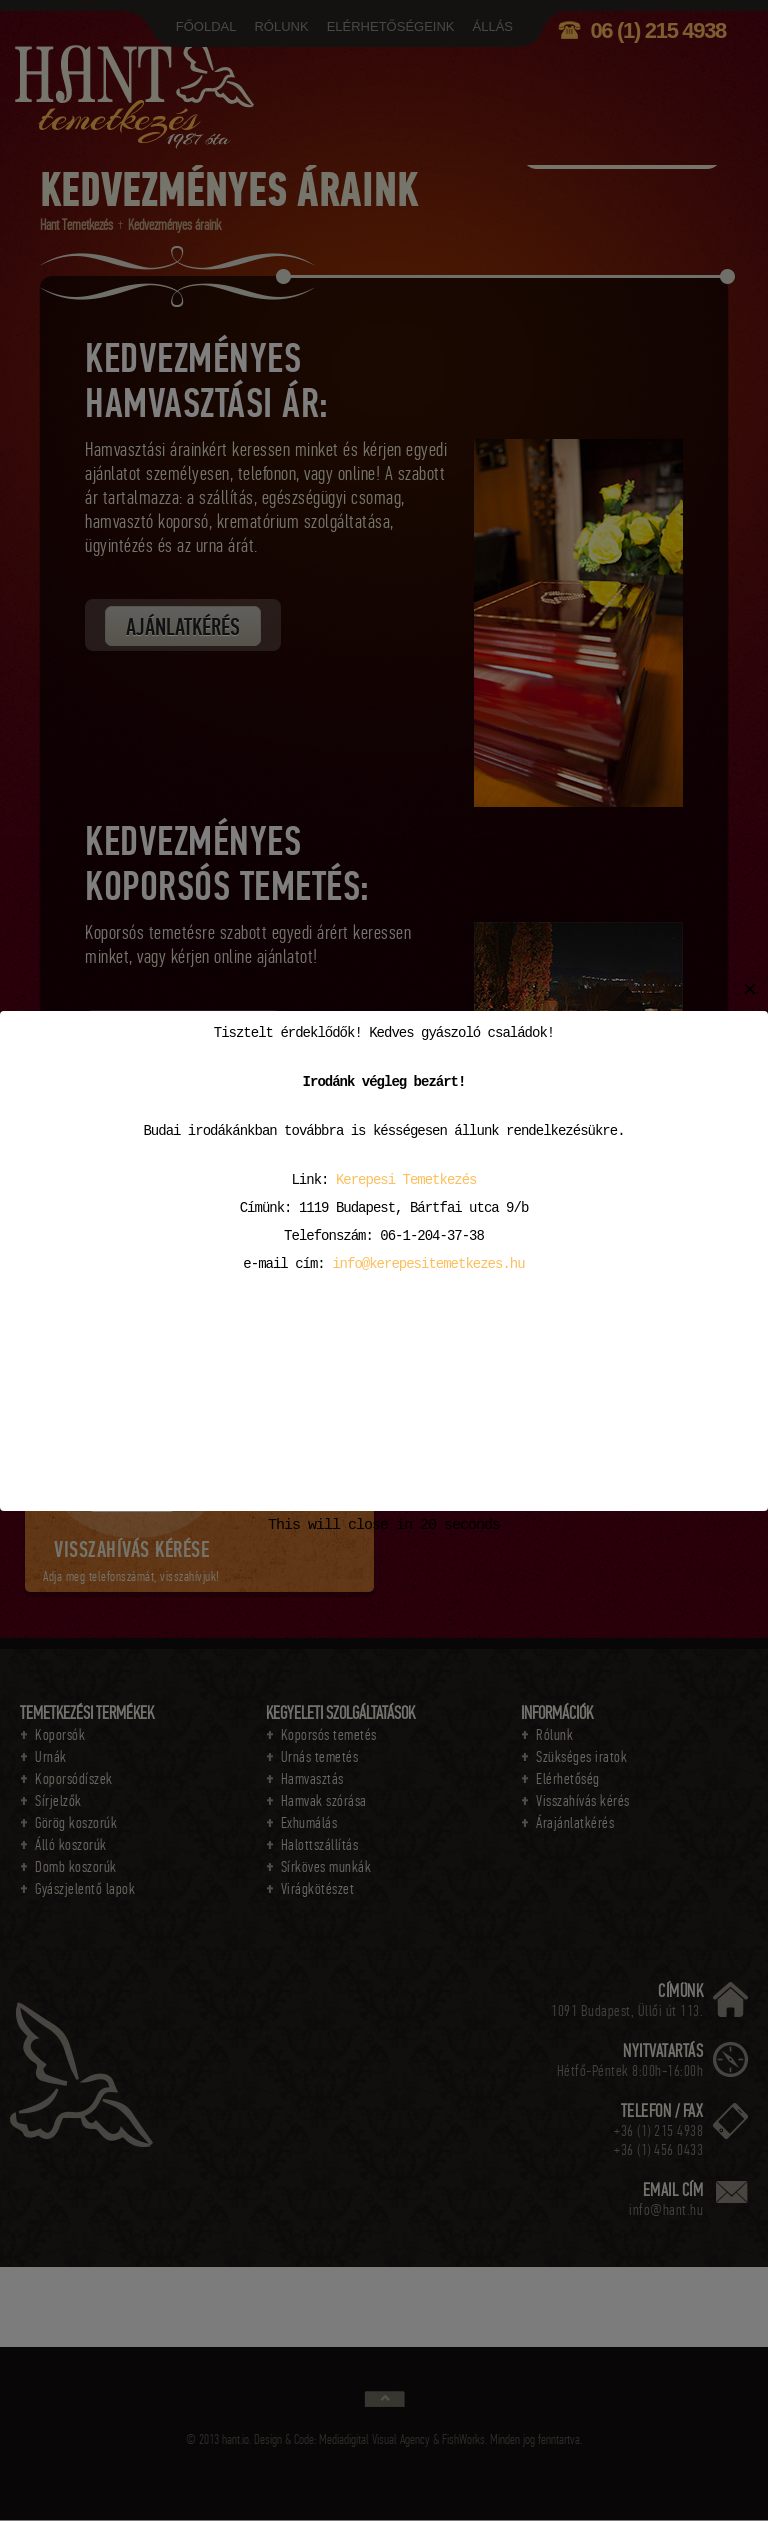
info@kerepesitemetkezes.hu (428, 1263)
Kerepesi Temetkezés (406, 1179)
